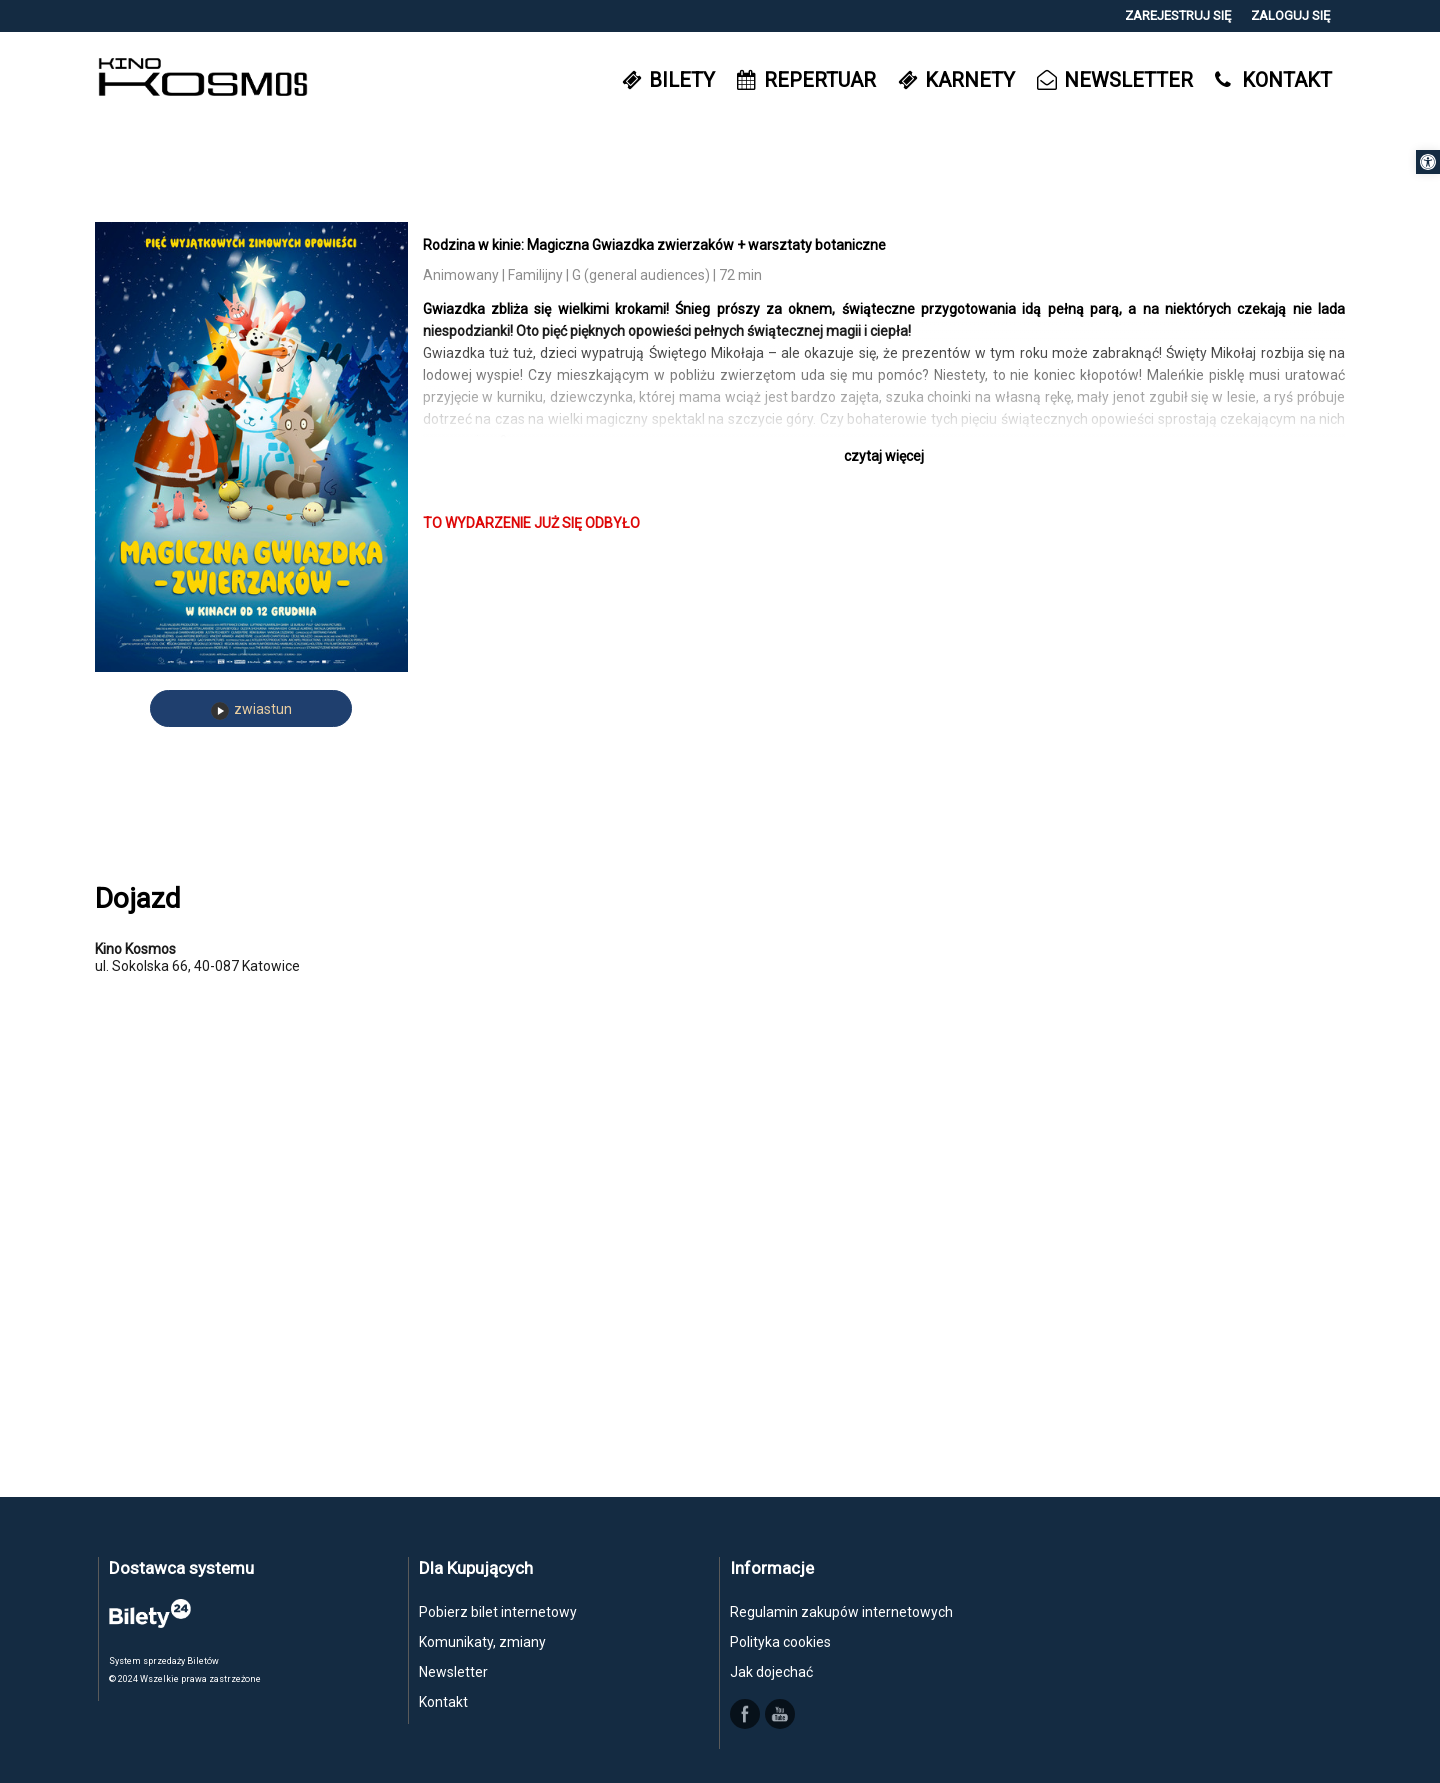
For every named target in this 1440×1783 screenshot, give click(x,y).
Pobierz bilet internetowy (498, 1612)
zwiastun (251, 710)
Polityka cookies (780, 1642)
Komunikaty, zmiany (482, 1642)
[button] (1428, 162)
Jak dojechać (771, 1672)
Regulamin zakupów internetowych (841, 1612)
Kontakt (443, 1702)
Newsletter (453, 1672)
